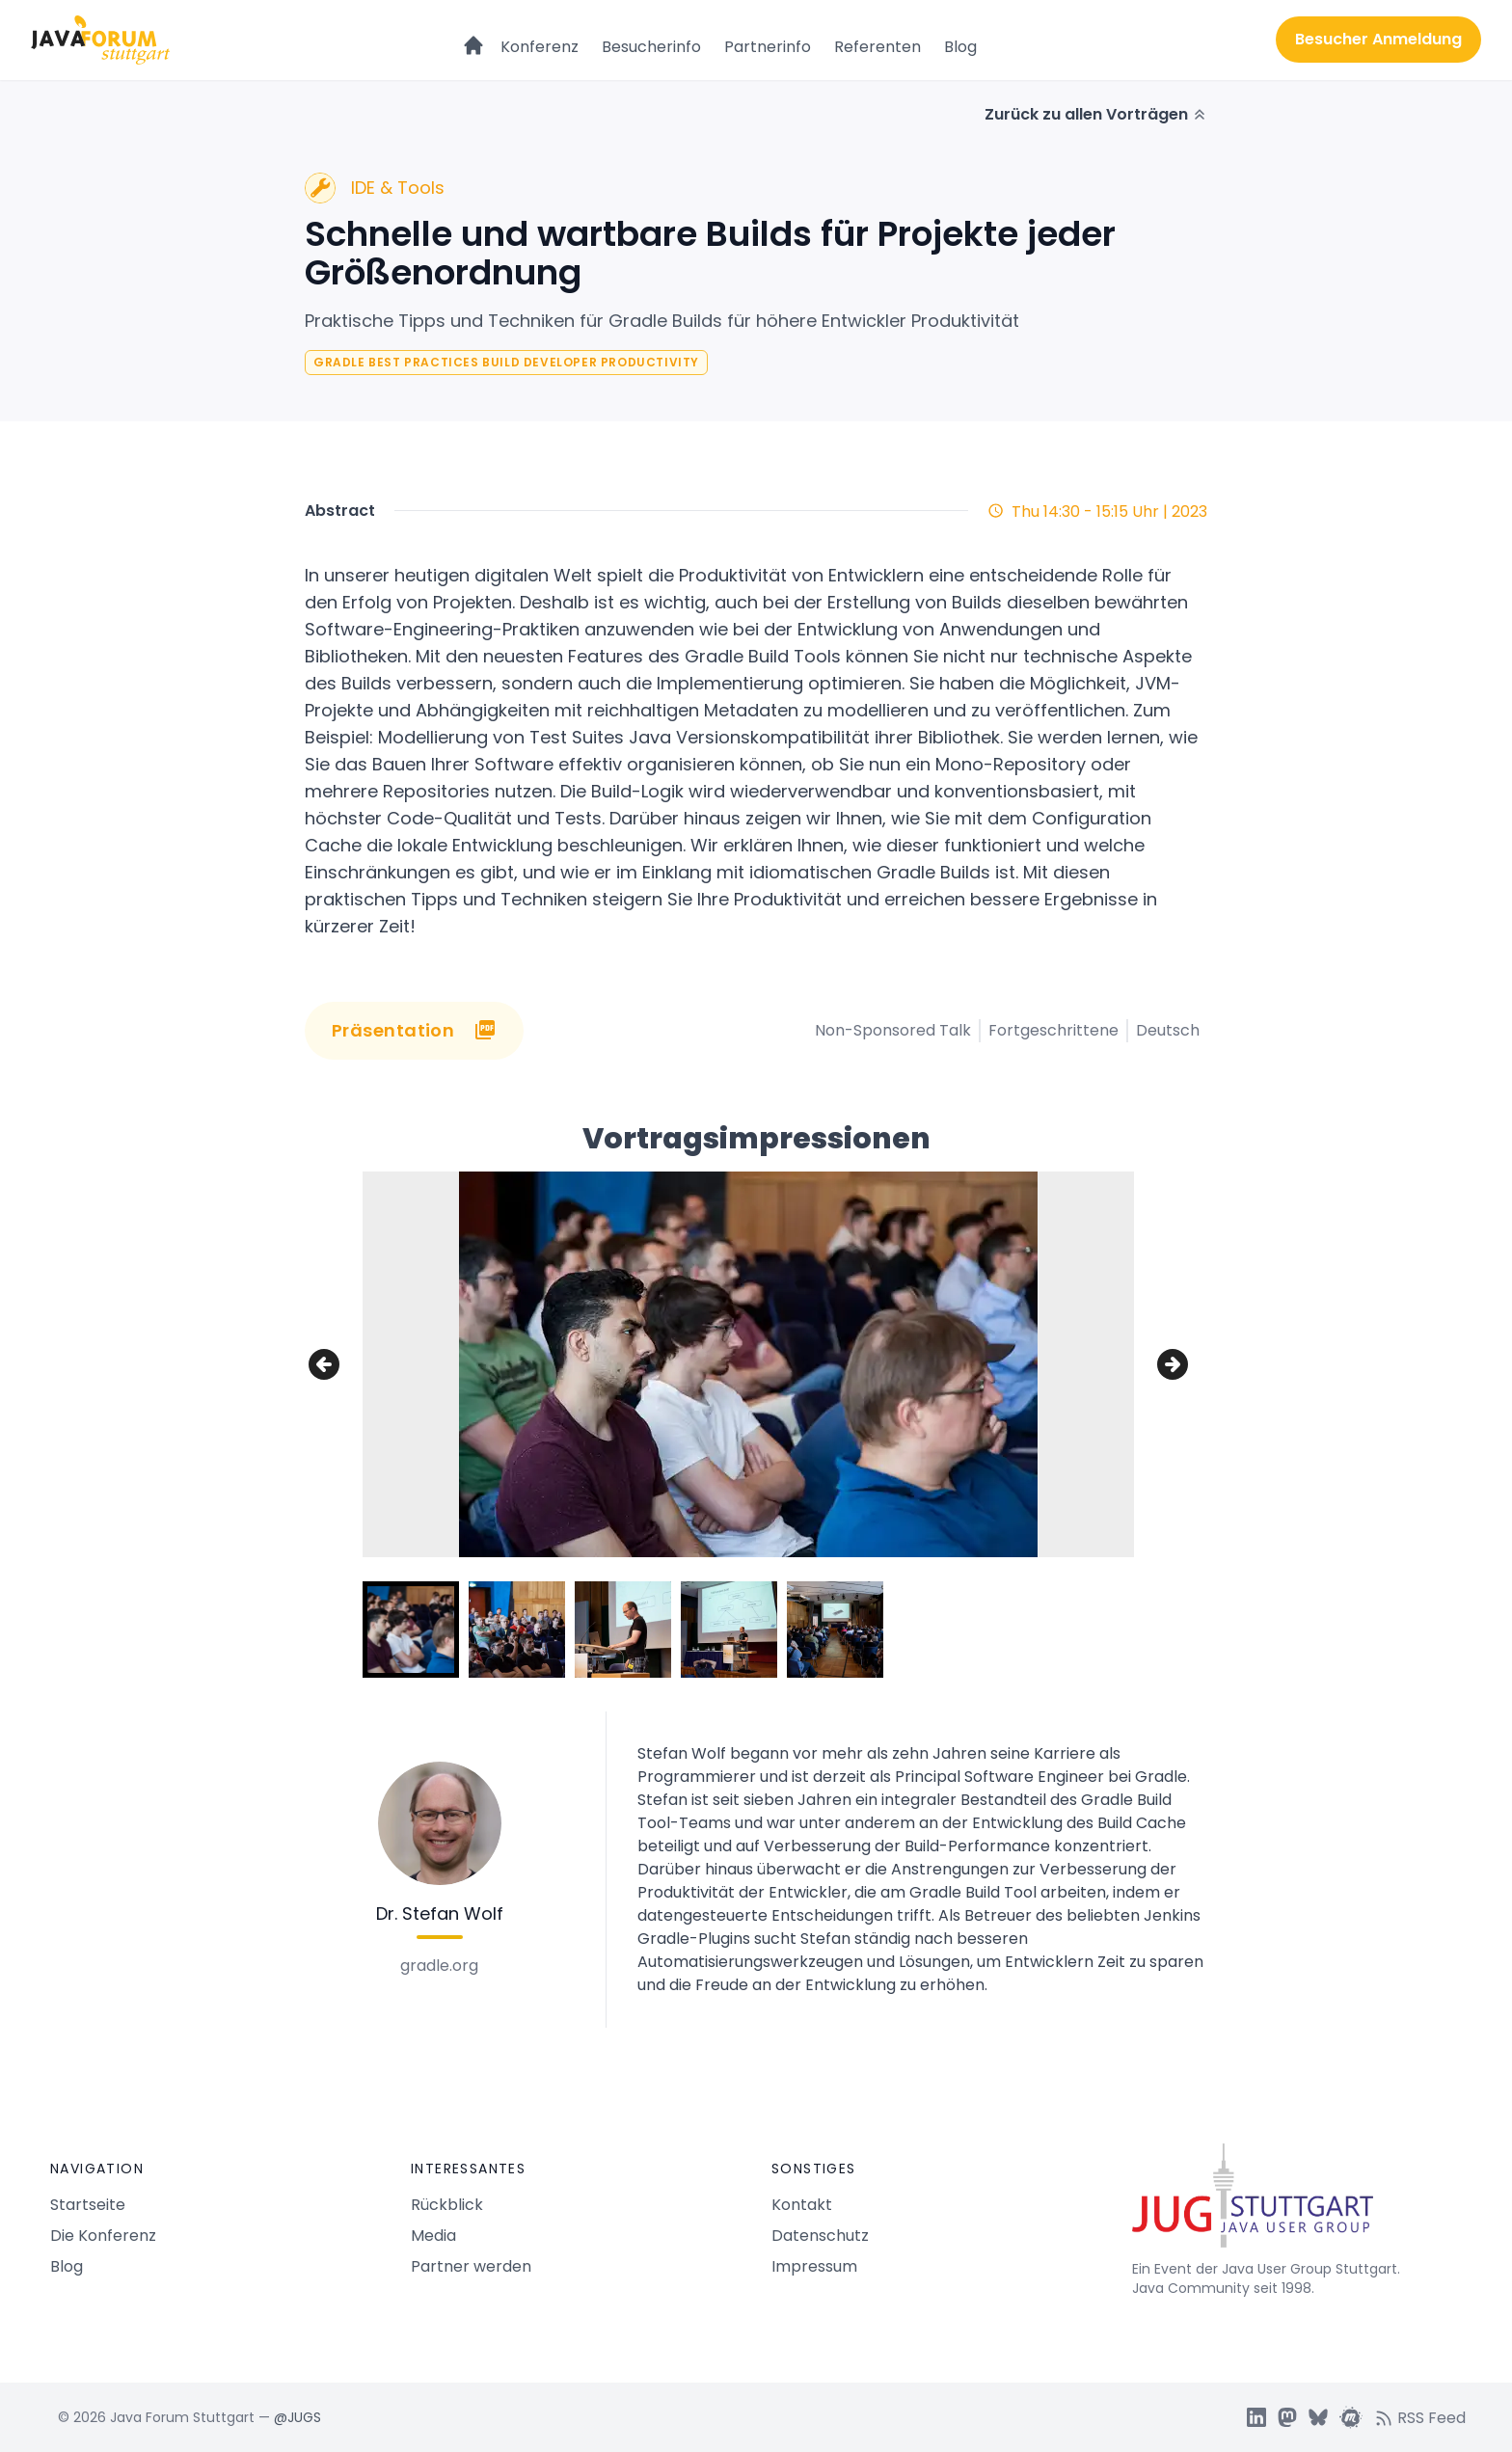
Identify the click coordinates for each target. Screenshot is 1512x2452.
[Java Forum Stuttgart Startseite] (1297, 2203)
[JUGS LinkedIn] (1256, 2417)
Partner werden (471, 2266)
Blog (960, 47)
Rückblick (447, 2205)
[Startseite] (473, 36)
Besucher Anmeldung (1378, 39)
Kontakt (801, 2205)
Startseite (87, 2205)
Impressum (814, 2266)
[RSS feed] (1425, 2417)
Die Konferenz (103, 2235)
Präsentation (414, 1030)
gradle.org (439, 1965)
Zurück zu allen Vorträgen (1096, 114)
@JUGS (297, 2417)
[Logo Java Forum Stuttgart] (100, 40)
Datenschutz (820, 2235)
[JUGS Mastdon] (1287, 2417)
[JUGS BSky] (1318, 2417)
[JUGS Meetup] (1351, 2417)
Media (433, 2235)
